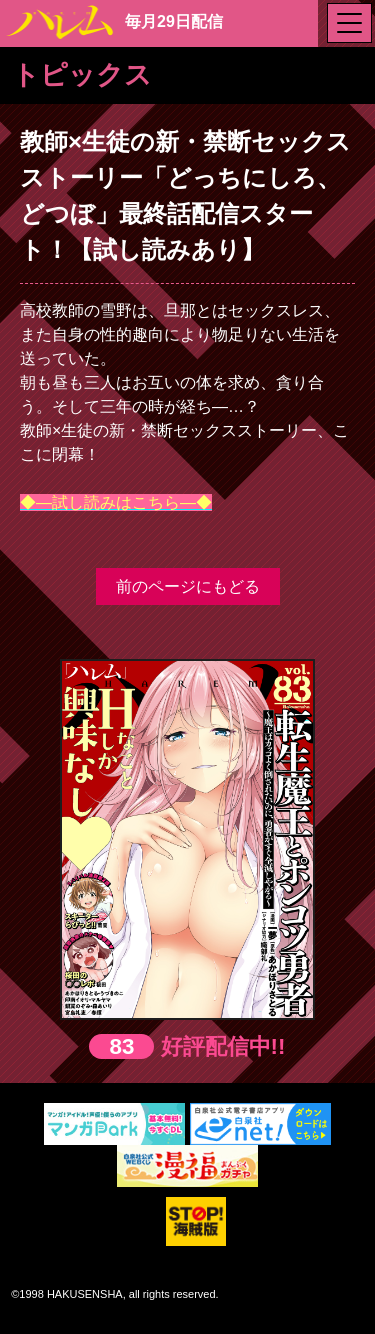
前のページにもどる (188, 586)
